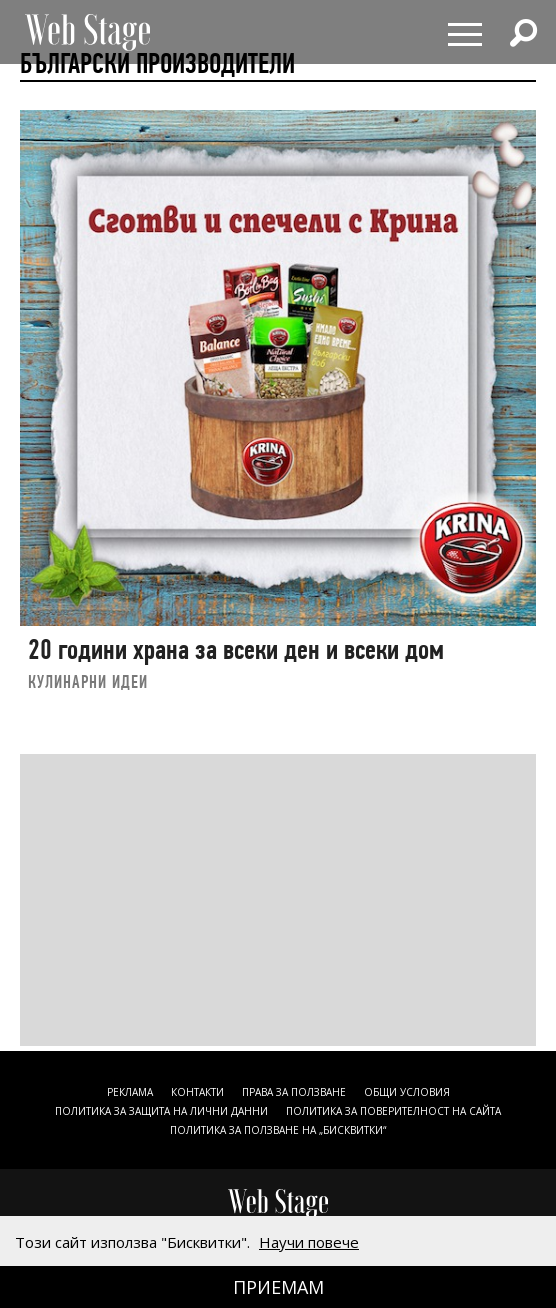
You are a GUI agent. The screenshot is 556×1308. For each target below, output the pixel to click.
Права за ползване (294, 1092)
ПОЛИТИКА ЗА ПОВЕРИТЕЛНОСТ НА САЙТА (393, 1111)
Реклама (130, 1092)
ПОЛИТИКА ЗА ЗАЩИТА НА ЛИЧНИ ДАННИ (161, 1111)
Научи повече (309, 1242)
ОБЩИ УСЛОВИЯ (407, 1092)
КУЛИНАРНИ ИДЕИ (88, 681)
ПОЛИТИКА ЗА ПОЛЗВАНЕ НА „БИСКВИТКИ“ (278, 1130)
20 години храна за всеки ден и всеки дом (236, 649)
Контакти (197, 1092)
